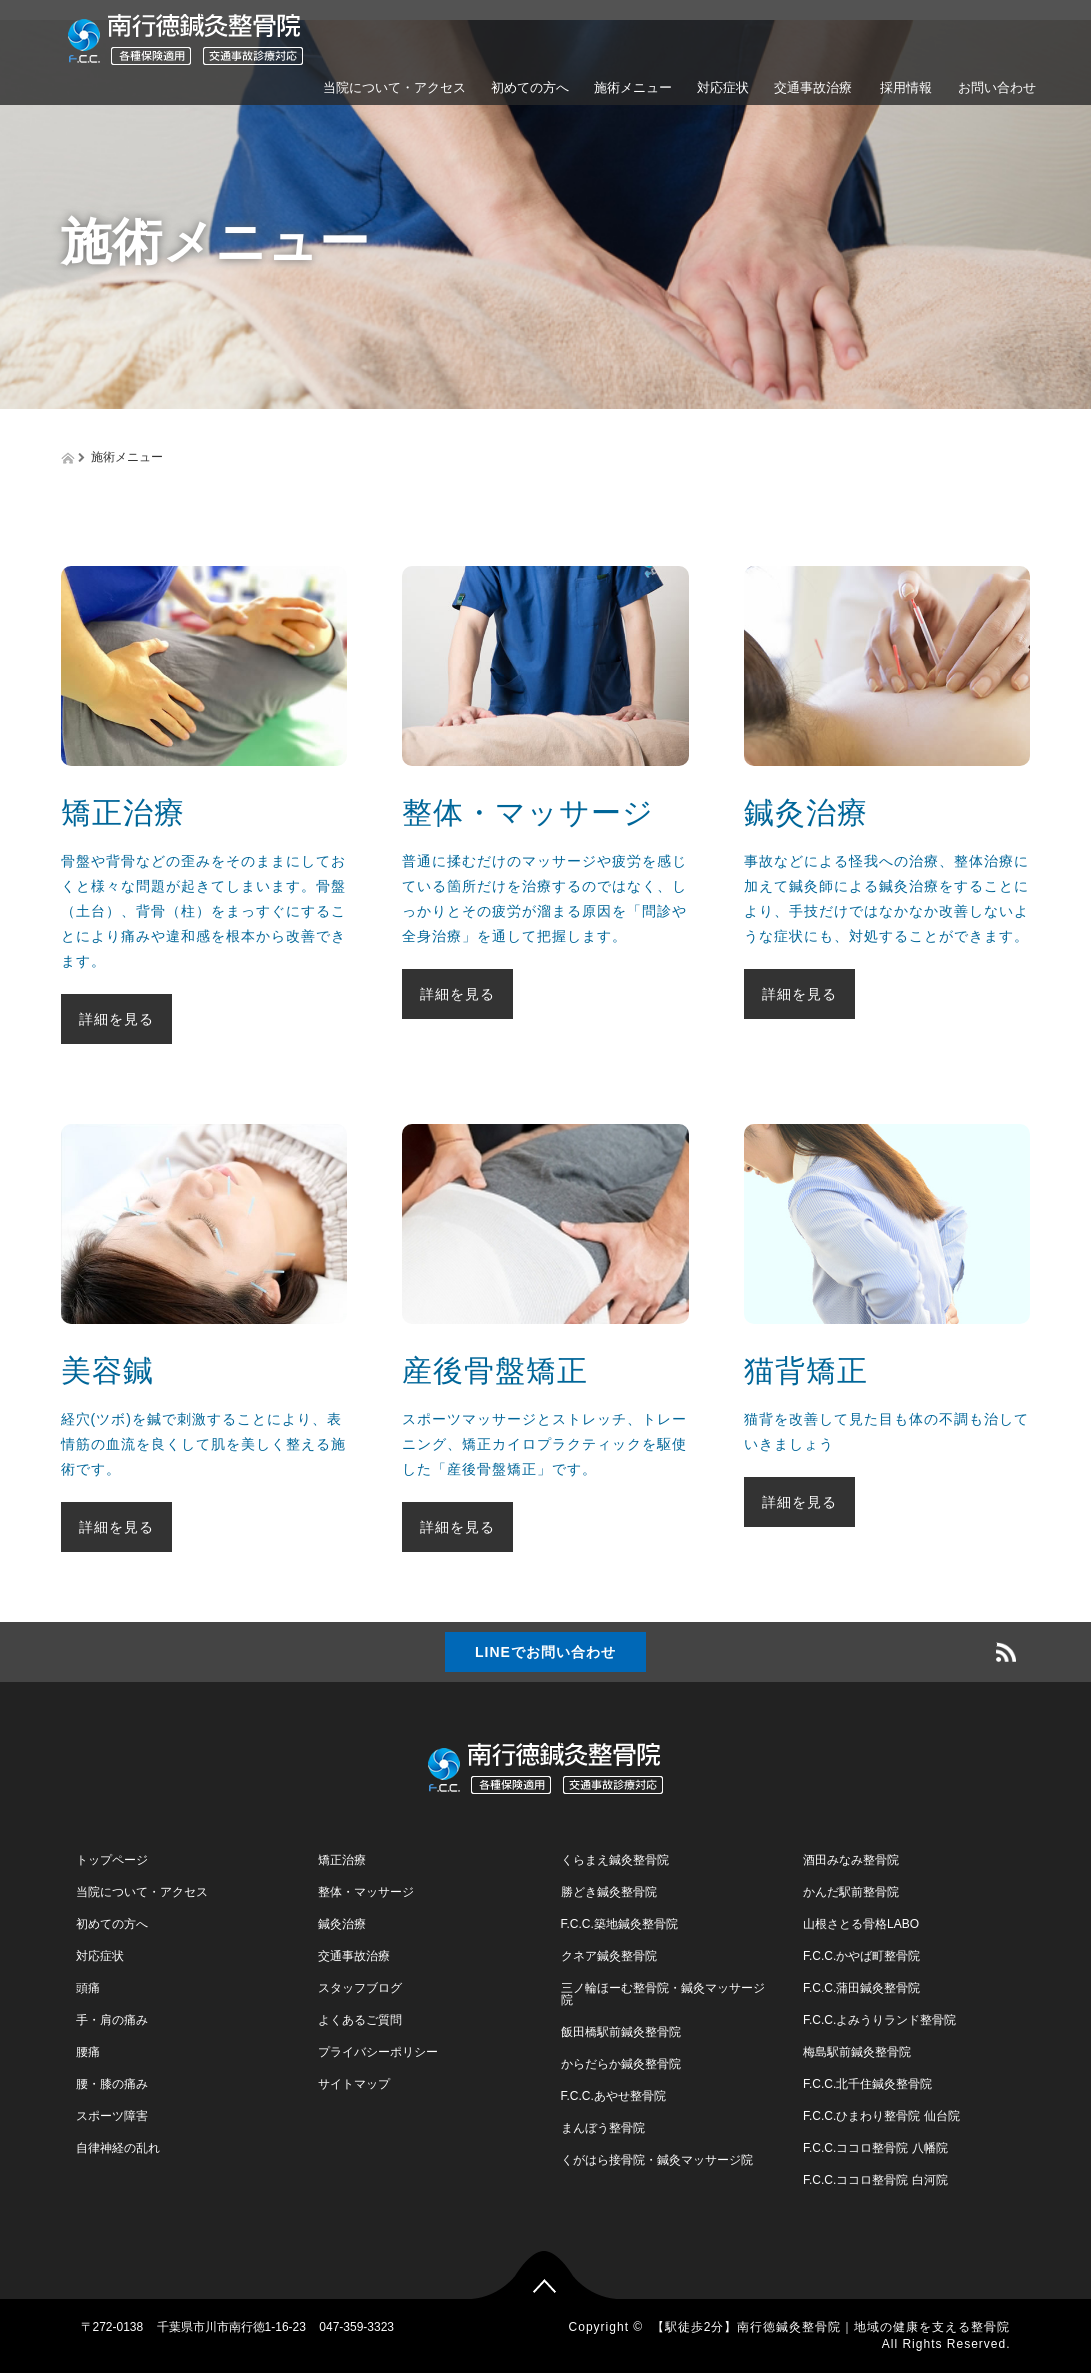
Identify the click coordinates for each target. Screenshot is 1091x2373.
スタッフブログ (360, 1988)
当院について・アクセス (394, 87)
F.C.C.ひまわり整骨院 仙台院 (881, 2116)
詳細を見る (116, 1019)
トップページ (112, 1860)
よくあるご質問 (360, 2020)
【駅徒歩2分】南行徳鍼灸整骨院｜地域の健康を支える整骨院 (831, 2327)
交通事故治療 (813, 87)
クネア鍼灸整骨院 (609, 1956)
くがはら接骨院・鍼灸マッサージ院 (657, 2160)
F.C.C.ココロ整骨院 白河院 (875, 2180)
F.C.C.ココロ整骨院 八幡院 (875, 2148)
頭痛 (88, 1988)
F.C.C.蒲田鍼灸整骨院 (861, 1988)
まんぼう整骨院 (603, 2128)
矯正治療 (342, 1860)
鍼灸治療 (342, 1924)
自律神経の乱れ (118, 2148)
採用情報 (905, 87)
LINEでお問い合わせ (545, 1652)
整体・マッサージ (366, 1892)
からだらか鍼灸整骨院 (621, 2064)
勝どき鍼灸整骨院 (609, 1892)
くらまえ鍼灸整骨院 (615, 1860)
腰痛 (88, 2052)
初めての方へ (530, 87)
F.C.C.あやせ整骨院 (613, 2096)
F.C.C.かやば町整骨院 (861, 1956)
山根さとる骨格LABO (861, 1924)
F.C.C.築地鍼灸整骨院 (619, 1924)
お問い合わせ (997, 87)
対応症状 (723, 87)
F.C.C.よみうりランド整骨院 (879, 2020)
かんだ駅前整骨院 (851, 1892)
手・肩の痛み (112, 2020)
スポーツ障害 (112, 2116)
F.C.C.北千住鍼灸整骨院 (867, 2084)
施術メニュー (633, 87)
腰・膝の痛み (112, 2084)
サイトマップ (354, 2084)
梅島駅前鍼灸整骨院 (857, 2052)
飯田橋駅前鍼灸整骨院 (621, 2032)
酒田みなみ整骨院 (851, 1860)
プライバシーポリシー (378, 2052)
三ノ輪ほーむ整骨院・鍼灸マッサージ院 (663, 1994)
